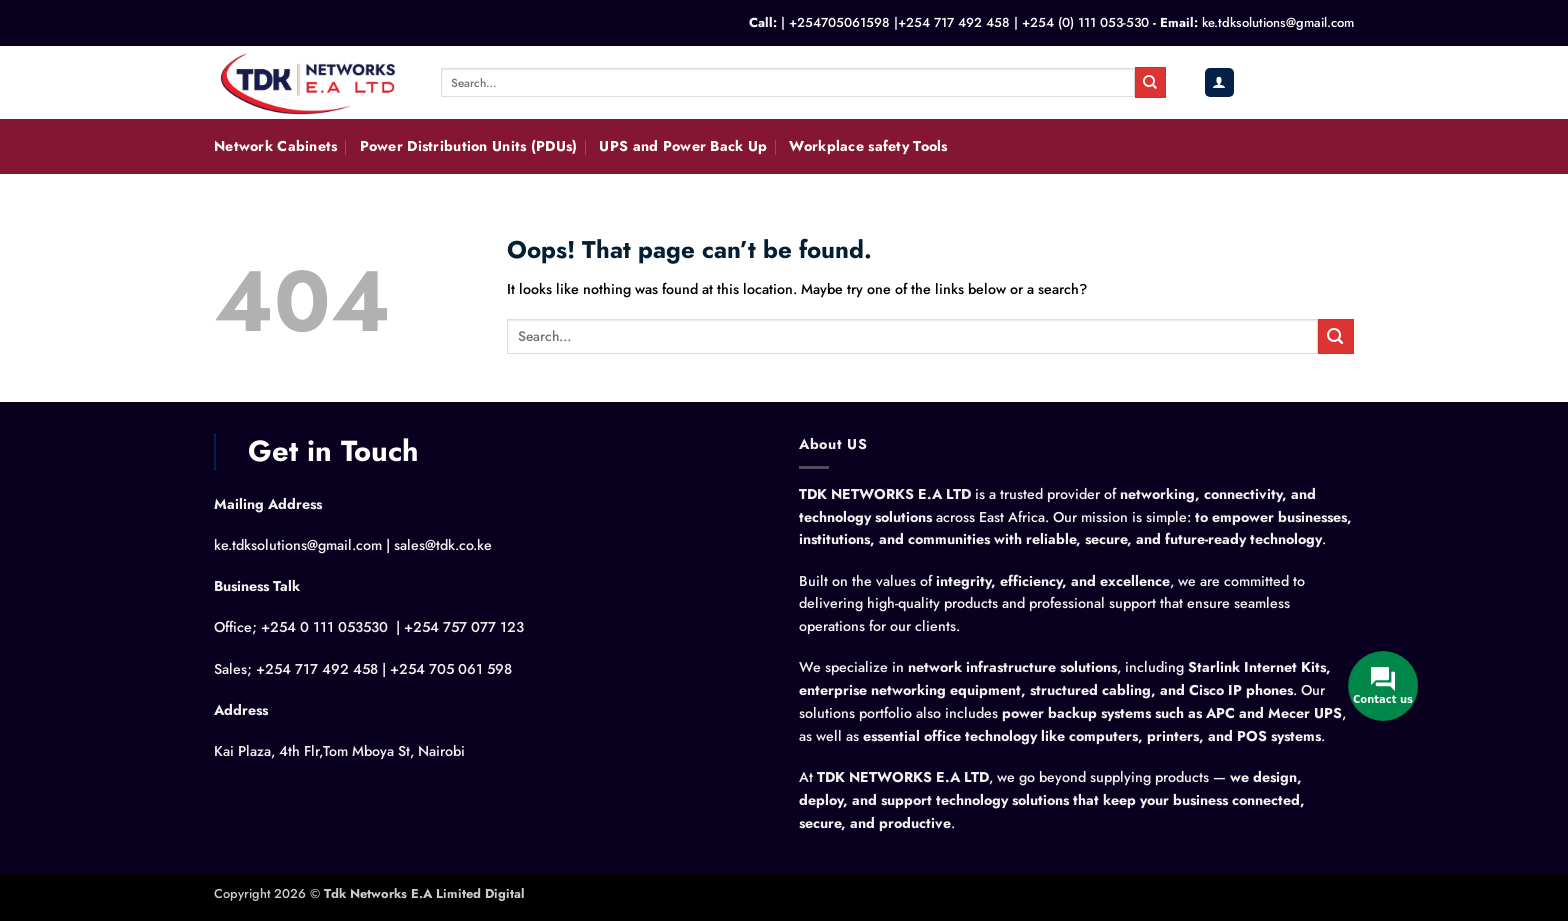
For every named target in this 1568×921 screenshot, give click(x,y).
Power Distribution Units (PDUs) (469, 146)
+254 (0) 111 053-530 (1085, 22)
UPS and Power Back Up (683, 146)
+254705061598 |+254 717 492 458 (899, 22)
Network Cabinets (276, 146)
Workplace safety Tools (868, 146)
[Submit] (1150, 82)
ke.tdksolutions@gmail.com (1278, 22)
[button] (1219, 82)
